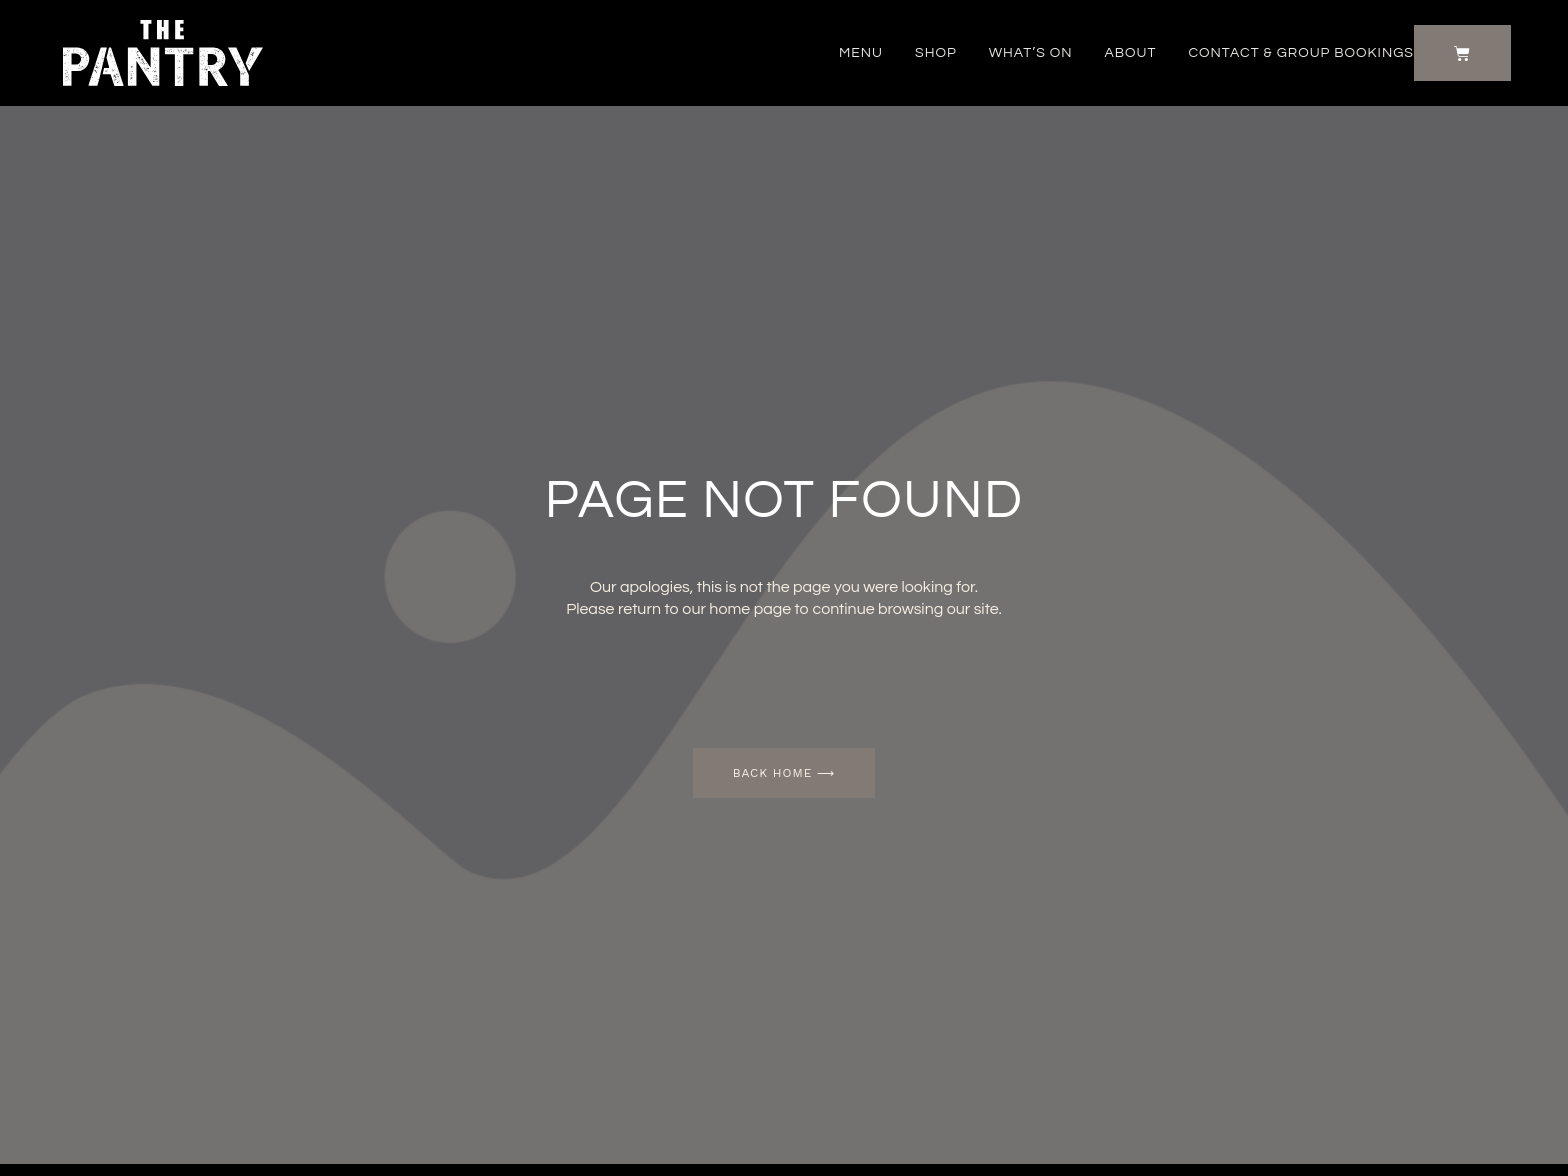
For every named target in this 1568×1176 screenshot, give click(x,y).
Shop (936, 53)
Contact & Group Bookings (1301, 53)
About (1131, 53)
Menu (861, 53)
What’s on (1031, 53)
